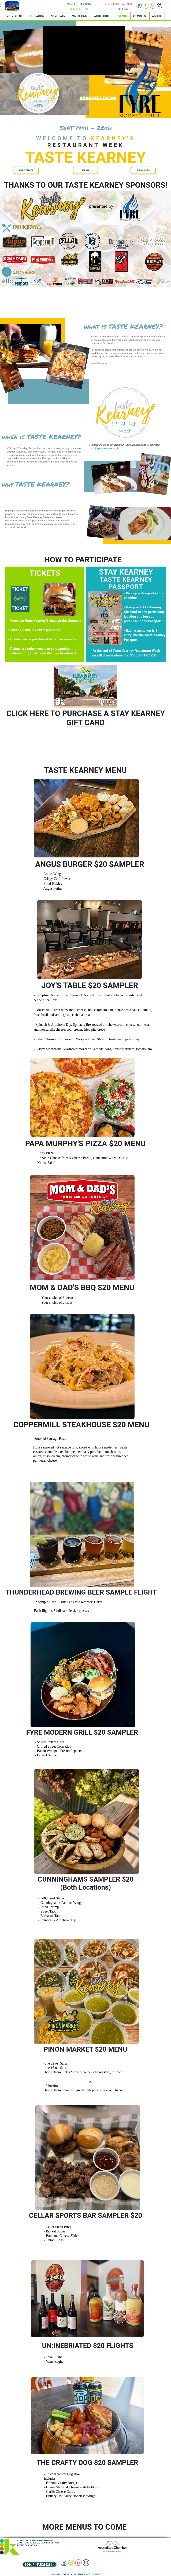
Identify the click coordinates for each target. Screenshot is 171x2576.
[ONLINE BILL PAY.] (118, 9)
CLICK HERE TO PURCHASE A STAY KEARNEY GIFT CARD (85, 718)
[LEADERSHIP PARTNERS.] (119, 4)
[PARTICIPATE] (26, 170)
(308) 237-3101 (31, 2545)
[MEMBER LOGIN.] (79, 9)
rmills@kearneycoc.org (104, 448)
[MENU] (85, 170)
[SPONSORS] (143, 170)
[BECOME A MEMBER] (39, 2564)
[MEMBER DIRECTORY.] (79, 4)
